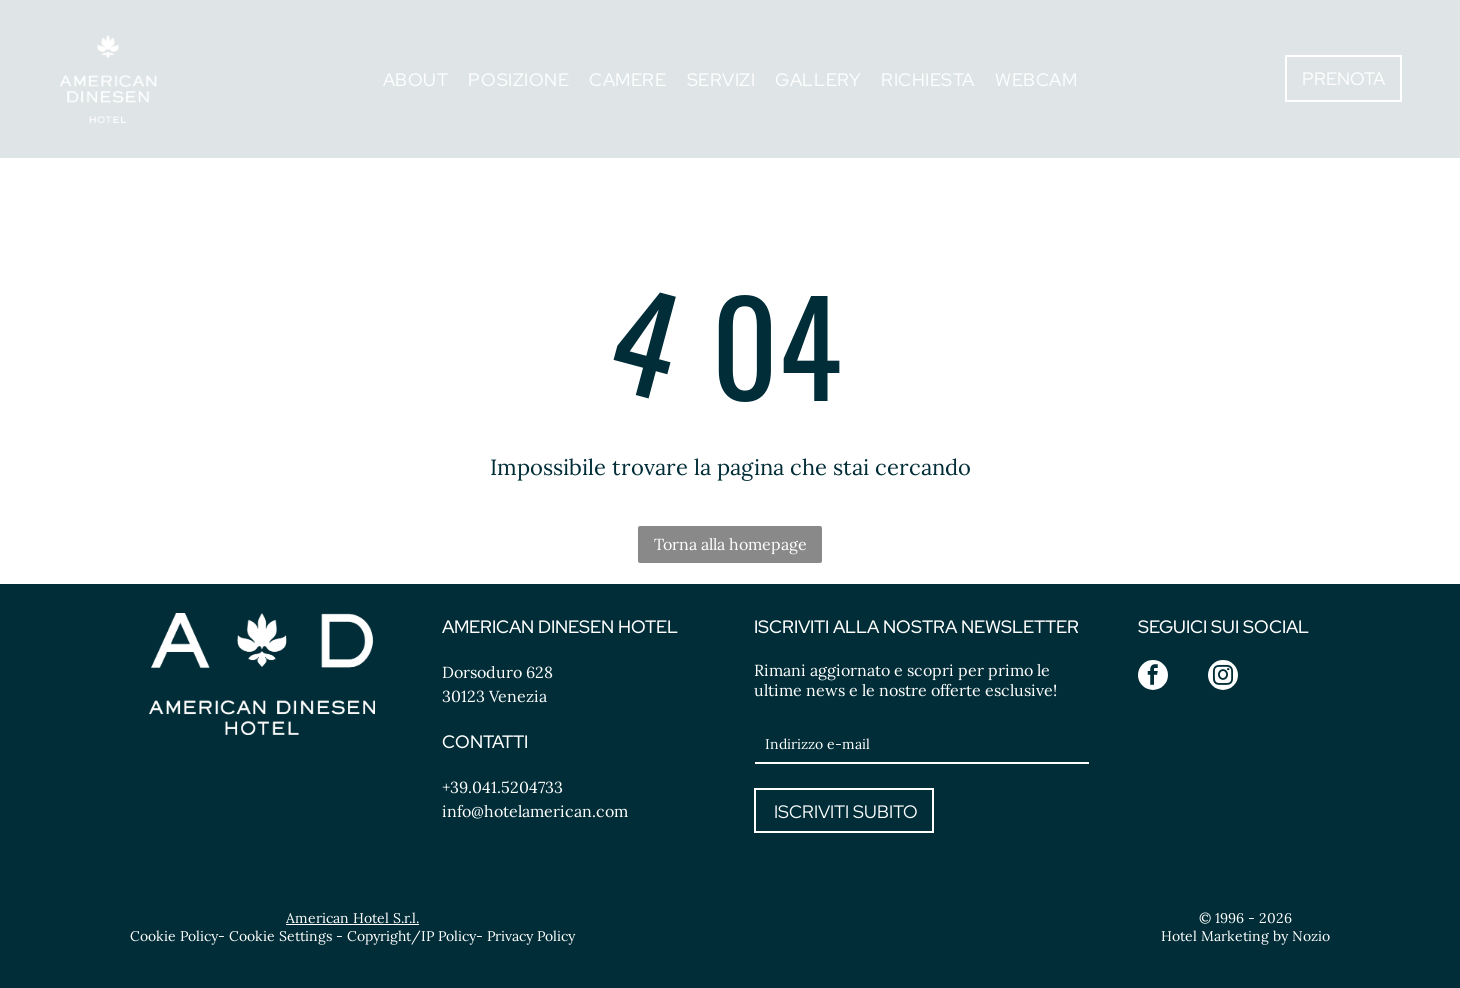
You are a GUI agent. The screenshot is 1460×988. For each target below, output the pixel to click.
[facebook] (1153, 677)
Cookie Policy (174, 936)
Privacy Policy (531, 936)
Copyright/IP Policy (411, 936)
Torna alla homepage (730, 544)
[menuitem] (416, 78)
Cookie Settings (280, 936)
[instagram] (1223, 677)
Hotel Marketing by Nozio (1245, 936)
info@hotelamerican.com (535, 811)
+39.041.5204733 (502, 787)
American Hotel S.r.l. (352, 918)
